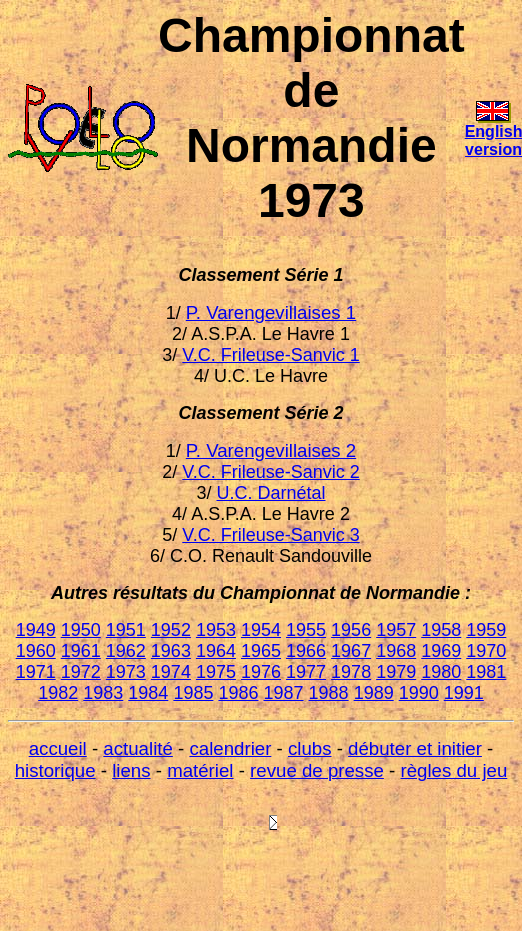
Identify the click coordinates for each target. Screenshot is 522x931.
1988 (329, 693)
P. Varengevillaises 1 (271, 312)
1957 (396, 630)
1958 (441, 630)
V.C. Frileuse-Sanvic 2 (270, 472)
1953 (216, 630)
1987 (284, 693)
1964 (216, 651)
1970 (486, 651)
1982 (58, 693)
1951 (126, 630)
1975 (216, 672)
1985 (193, 693)
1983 (103, 693)
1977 (306, 672)
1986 (238, 693)
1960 (36, 651)
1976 (261, 672)
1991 (464, 693)
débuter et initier (415, 748)
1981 (486, 672)
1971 (36, 672)
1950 (81, 630)
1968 (396, 651)
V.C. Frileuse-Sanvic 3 (270, 535)
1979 (396, 672)
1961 (81, 651)
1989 (374, 693)
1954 (261, 630)
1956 (351, 630)
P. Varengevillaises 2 (271, 450)
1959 (486, 630)
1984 (148, 693)
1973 (126, 672)
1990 (419, 693)
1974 (171, 672)
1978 (351, 672)
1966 (306, 651)
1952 (171, 630)
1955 (306, 630)
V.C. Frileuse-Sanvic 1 (270, 355)
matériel (200, 770)
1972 (81, 672)
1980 (441, 672)
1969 (441, 651)
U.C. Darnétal (270, 493)
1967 (351, 651)
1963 (171, 651)
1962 (126, 651)
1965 (261, 651)
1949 (36, 630)
